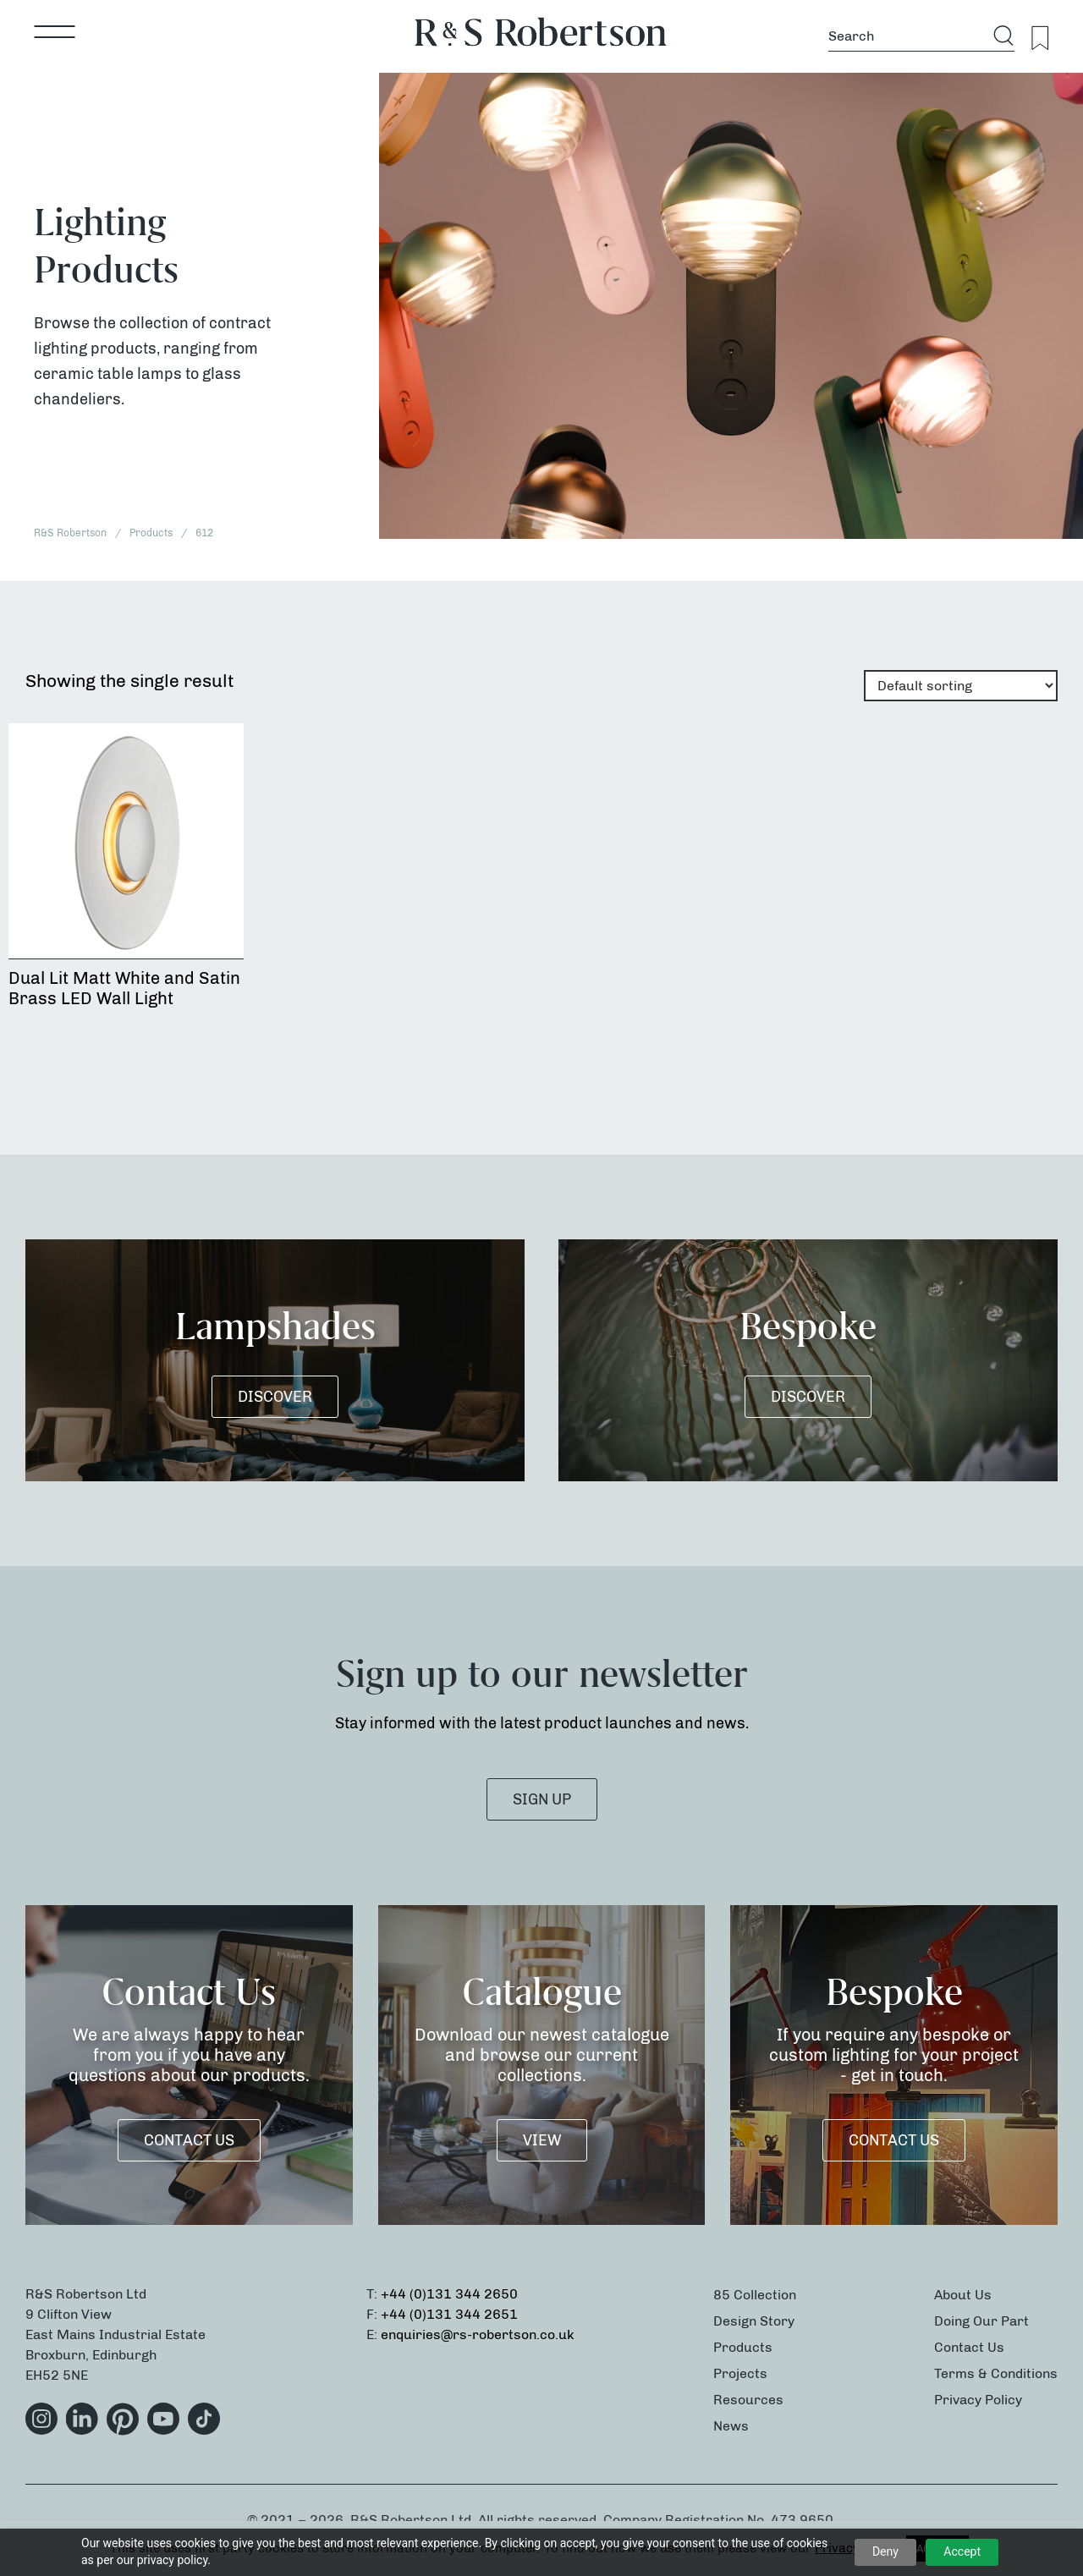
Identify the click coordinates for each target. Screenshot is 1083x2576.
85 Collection (754, 2295)
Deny (885, 2551)
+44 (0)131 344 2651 (449, 2314)
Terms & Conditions (996, 2373)
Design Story (753, 2321)
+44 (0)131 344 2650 (449, 2294)
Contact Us (189, 2140)
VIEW (542, 2140)
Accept (962, 2551)
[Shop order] (961, 685)
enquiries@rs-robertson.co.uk (477, 2334)
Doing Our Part (981, 2321)
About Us (963, 2295)
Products (742, 2347)
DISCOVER (275, 1396)
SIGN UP (542, 1799)
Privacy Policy (978, 2400)
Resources (748, 2400)
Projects (740, 2373)
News (731, 2426)
